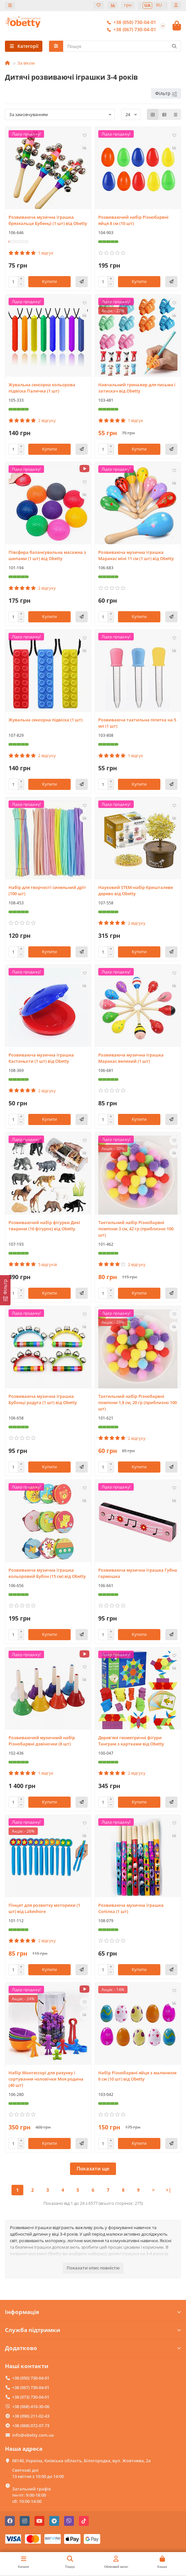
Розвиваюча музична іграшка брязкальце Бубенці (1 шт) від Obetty (48, 220)
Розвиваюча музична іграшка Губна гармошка (137, 1573)
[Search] (122, 46)
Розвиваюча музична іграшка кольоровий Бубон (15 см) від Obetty (47, 1573)
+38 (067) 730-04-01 (130, 29)
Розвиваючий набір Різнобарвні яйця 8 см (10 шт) (133, 220)
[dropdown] (10, 5)
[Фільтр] (5, 1290)
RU (159, 5)
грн (127, 5)
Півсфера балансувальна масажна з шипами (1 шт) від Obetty (47, 555)
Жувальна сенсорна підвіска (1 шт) (45, 720)
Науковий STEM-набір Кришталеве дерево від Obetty (135, 890)
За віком (26, 63)
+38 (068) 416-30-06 (30, 2406)
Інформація (93, 2312)
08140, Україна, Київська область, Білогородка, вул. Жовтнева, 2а (81, 2461)
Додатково (93, 2348)
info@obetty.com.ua (33, 2435)
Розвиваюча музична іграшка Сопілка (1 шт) (131, 1908)
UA (147, 5)
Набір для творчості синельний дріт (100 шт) (47, 890)
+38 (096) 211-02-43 (30, 2416)
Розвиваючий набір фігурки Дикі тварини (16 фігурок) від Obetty (44, 1225)
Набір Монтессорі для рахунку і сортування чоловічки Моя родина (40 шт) (46, 2079)
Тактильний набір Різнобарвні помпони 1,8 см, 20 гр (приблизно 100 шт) (137, 1402)
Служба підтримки (93, 2330)
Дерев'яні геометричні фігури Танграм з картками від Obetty (131, 1741)
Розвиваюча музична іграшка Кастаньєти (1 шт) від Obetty (41, 1058)
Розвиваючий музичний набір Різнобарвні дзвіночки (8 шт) (42, 1741)
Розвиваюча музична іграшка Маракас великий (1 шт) (131, 1058)
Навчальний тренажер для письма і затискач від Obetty (136, 388)
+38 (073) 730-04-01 (30, 2397)
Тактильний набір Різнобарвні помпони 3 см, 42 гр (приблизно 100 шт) (136, 1228)
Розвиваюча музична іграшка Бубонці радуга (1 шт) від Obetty (43, 1399)
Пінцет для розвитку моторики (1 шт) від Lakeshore (44, 1908)
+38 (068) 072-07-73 (30, 2425)
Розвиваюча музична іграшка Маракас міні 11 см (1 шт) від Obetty (136, 555)
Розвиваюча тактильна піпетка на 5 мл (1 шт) (137, 723)
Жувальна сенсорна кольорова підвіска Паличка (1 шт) (42, 388)
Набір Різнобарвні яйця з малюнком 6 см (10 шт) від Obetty (137, 2076)
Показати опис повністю (93, 2268)
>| (168, 2190)
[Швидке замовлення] (82, 281)
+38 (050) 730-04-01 (130, 22)
